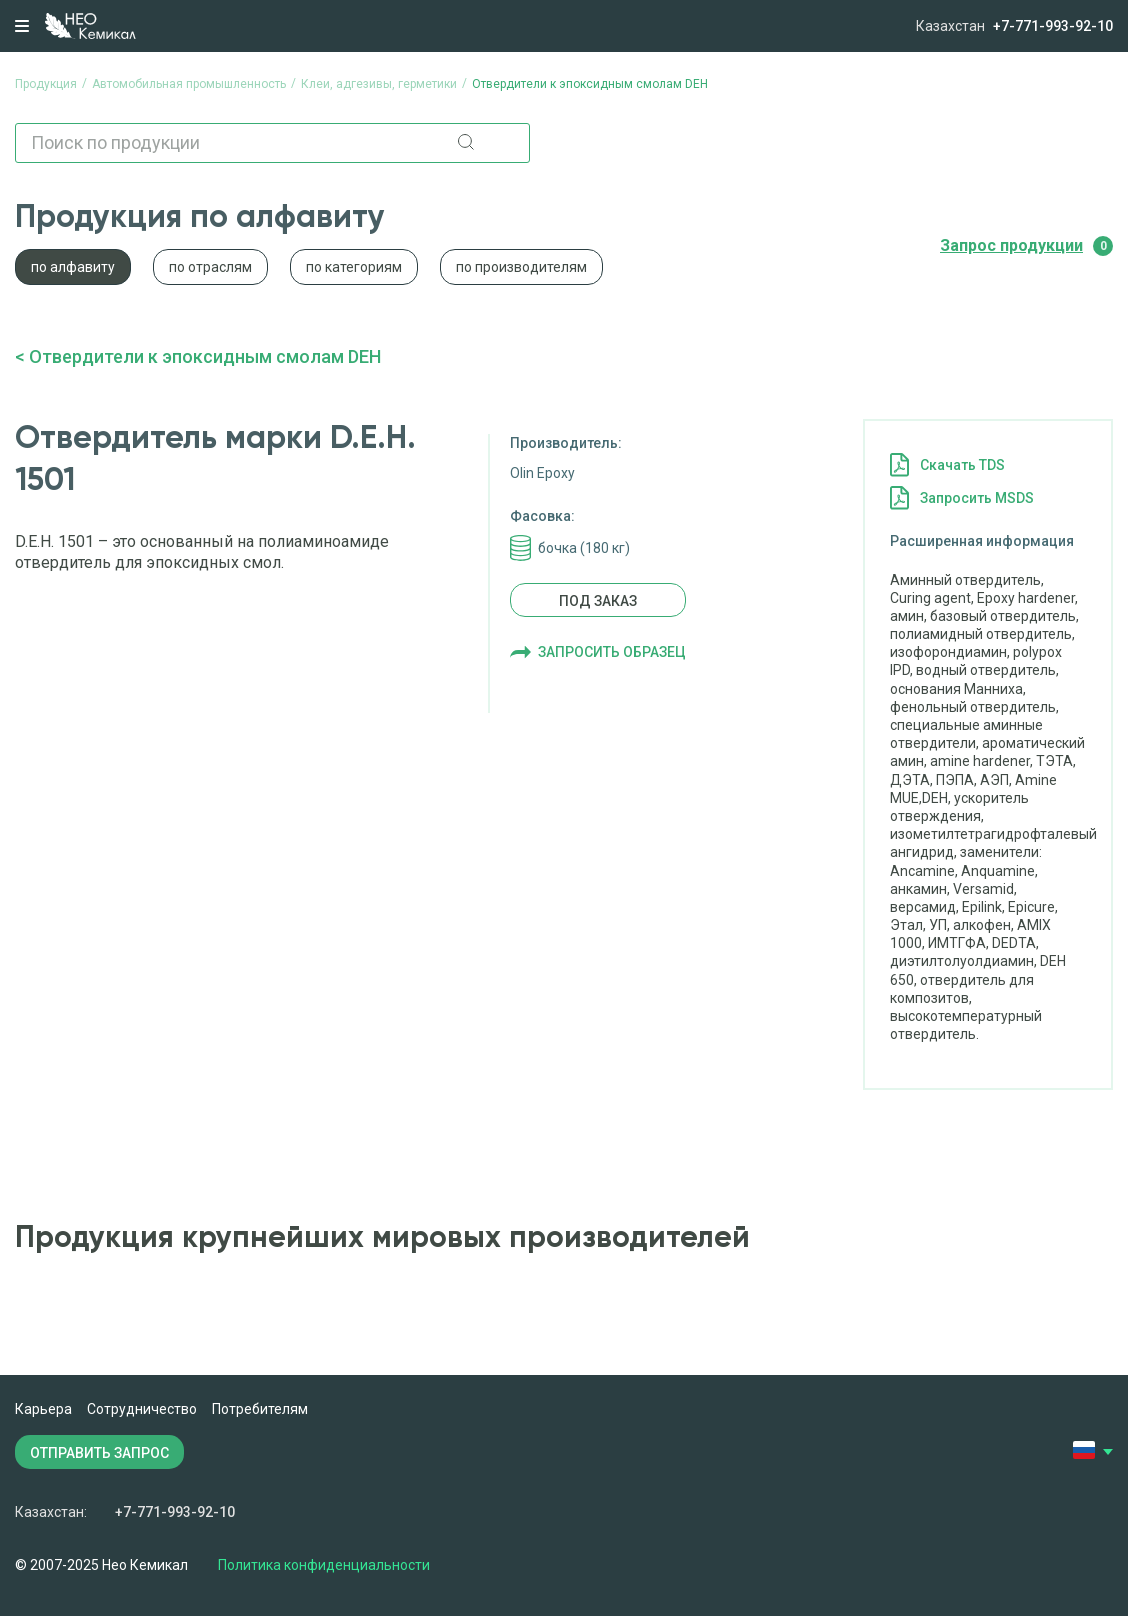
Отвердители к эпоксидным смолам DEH (205, 356)
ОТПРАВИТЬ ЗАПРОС (99, 1453)
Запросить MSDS (977, 498)
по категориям (354, 267)
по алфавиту (73, 267)
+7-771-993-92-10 (1053, 26)
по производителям (521, 267)
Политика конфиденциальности (324, 1565)
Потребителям (260, 1409)
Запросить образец (612, 652)
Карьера (43, 1409)
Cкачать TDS (962, 465)
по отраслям (210, 267)
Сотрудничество (142, 1409)
